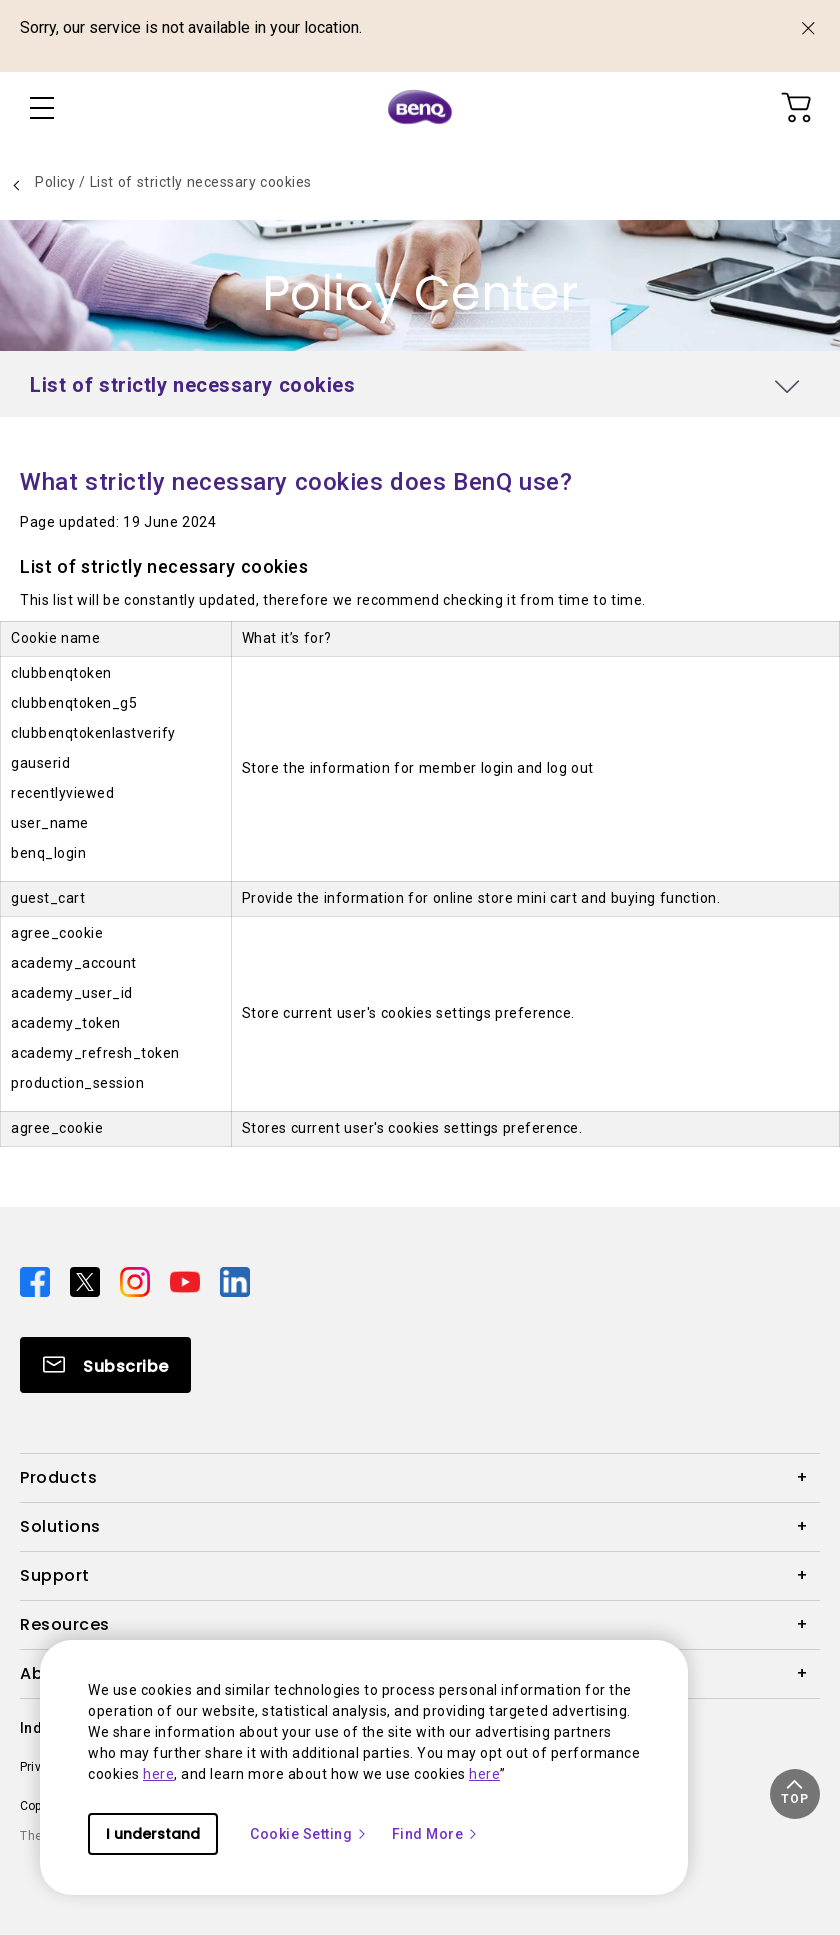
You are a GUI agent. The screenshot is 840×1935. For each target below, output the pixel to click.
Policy (57, 182)
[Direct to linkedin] (235, 1280)
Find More (436, 1834)
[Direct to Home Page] (420, 108)
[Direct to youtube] (187, 1280)
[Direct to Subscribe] (105, 1365)
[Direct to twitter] (87, 1280)
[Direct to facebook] (37, 1280)
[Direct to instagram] (137, 1280)
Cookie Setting (309, 1834)
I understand (153, 1834)
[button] (795, 1794)
